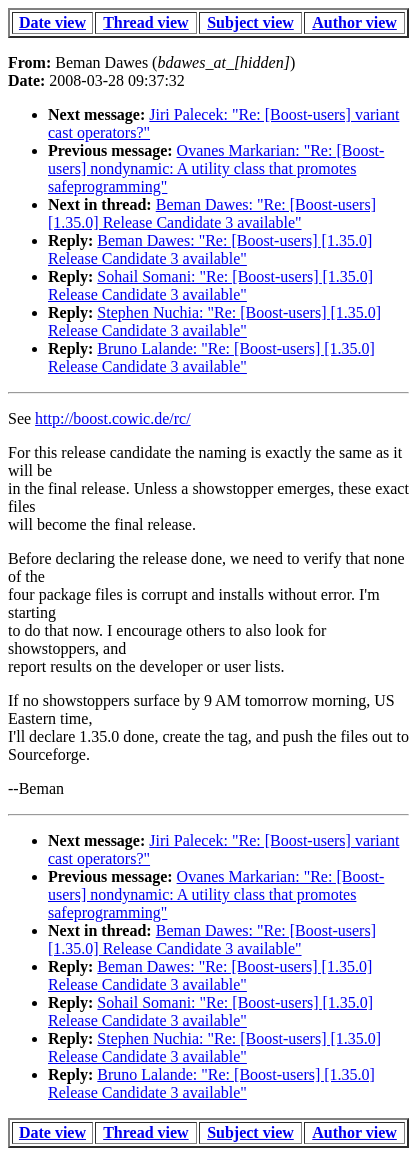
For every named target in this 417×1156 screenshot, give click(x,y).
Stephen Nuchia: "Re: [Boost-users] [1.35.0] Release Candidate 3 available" (214, 321)
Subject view (250, 22)
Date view (52, 22)
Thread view (145, 22)
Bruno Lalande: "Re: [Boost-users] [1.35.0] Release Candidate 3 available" (211, 357)
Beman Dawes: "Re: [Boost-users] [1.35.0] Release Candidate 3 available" (212, 213)
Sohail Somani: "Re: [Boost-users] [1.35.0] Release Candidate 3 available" (210, 285)
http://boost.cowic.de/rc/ (113, 418)
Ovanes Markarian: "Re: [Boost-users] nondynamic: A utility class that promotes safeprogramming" (216, 168)
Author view (354, 22)
